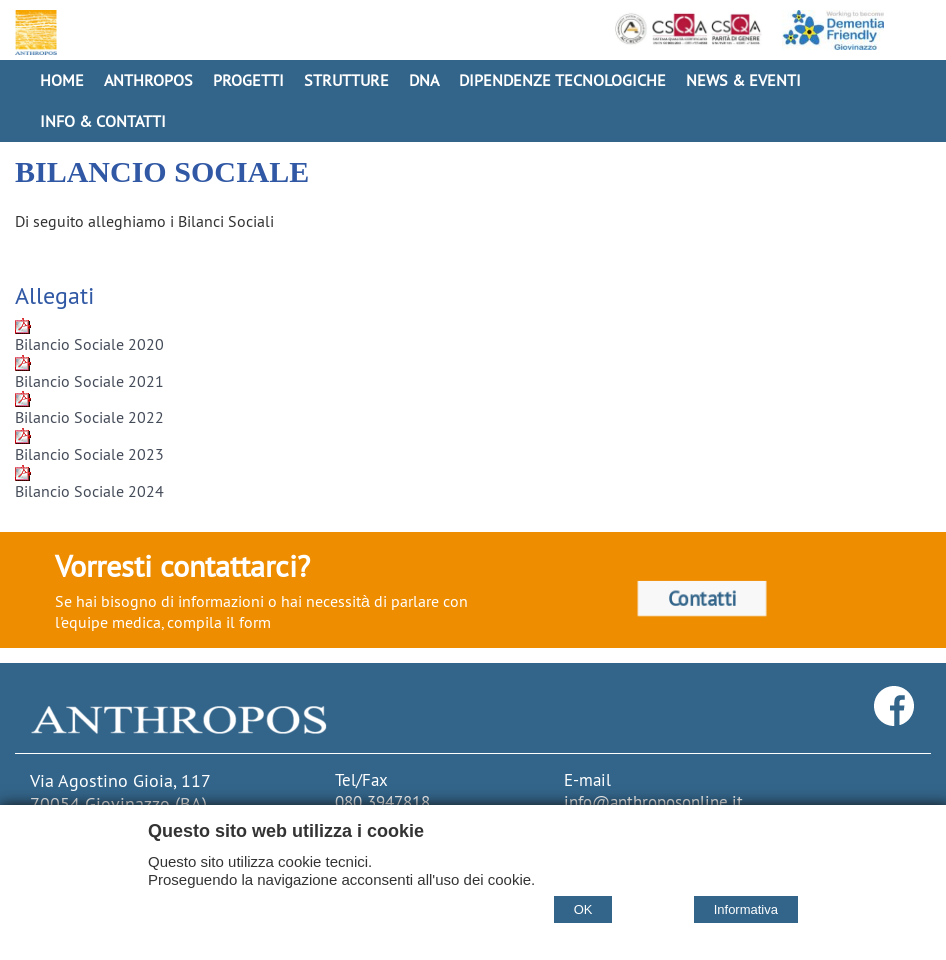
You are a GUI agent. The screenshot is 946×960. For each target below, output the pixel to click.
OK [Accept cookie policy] (583, 909)
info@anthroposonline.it (653, 802)
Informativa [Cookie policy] (746, 909)
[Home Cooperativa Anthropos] (33, 32)
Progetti (248, 80)
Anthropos (148, 80)
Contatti (701, 598)
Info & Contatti (103, 121)
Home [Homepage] (62, 80)
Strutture (346, 80)
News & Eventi (743, 80)
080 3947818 (382, 802)
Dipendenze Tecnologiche (562, 80)
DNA (424, 80)
